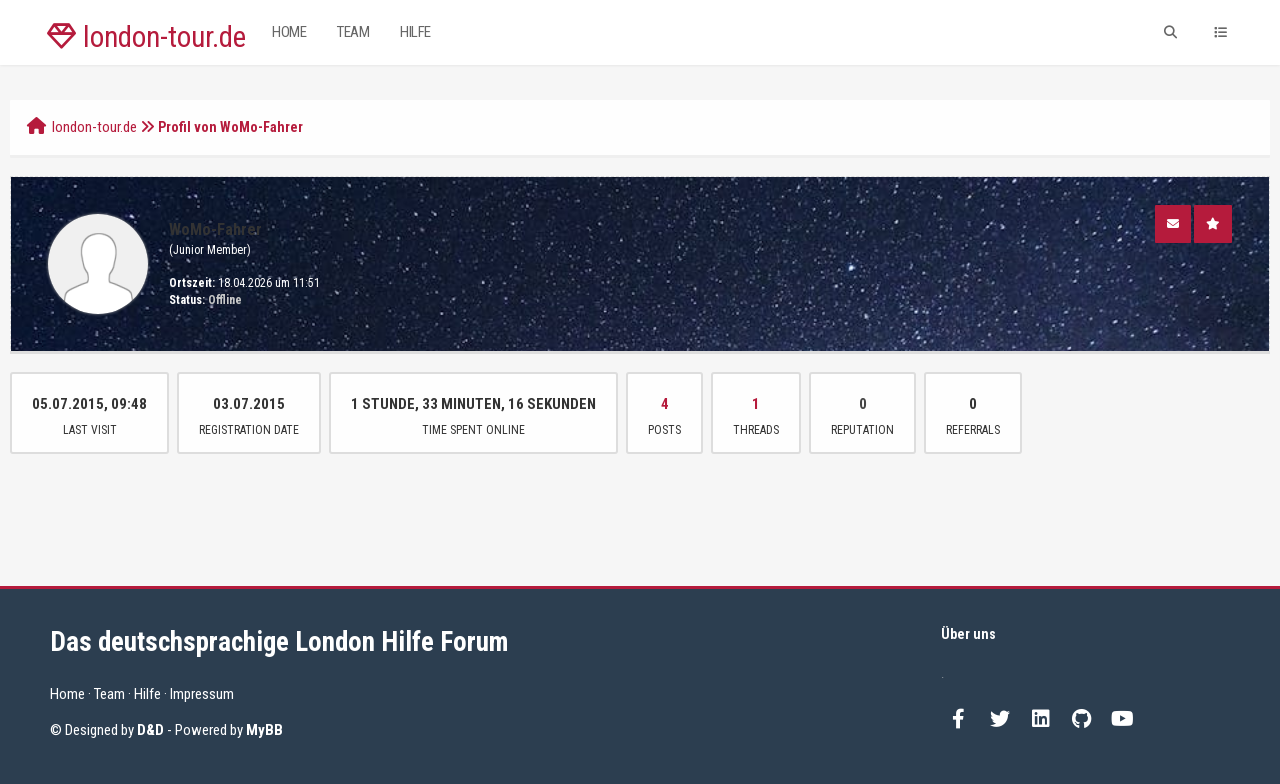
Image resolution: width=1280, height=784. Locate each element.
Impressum (202, 694)
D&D (150, 730)
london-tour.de (146, 37)
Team (353, 32)
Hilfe (415, 32)
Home (289, 32)
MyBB (264, 730)
